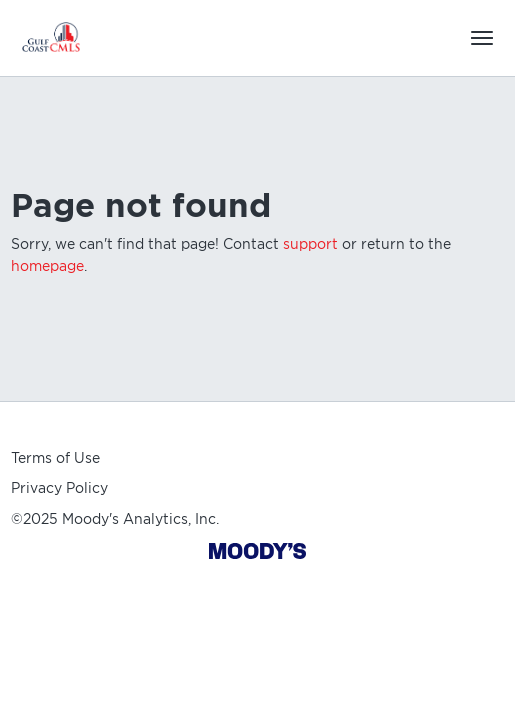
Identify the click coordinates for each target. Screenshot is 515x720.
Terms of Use (55, 458)
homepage (47, 266)
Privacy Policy (59, 488)
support (310, 244)
